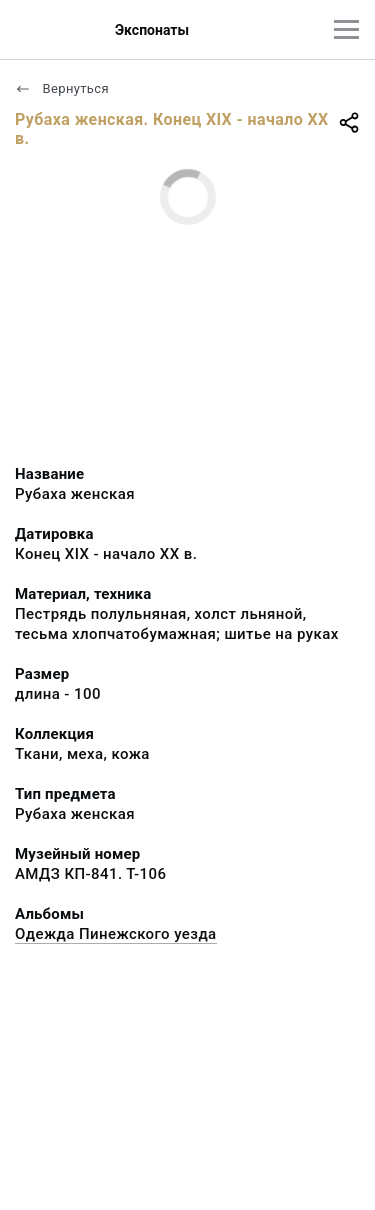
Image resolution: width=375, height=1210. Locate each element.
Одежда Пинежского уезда (116, 934)
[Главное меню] (346, 29)
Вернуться (62, 88)
